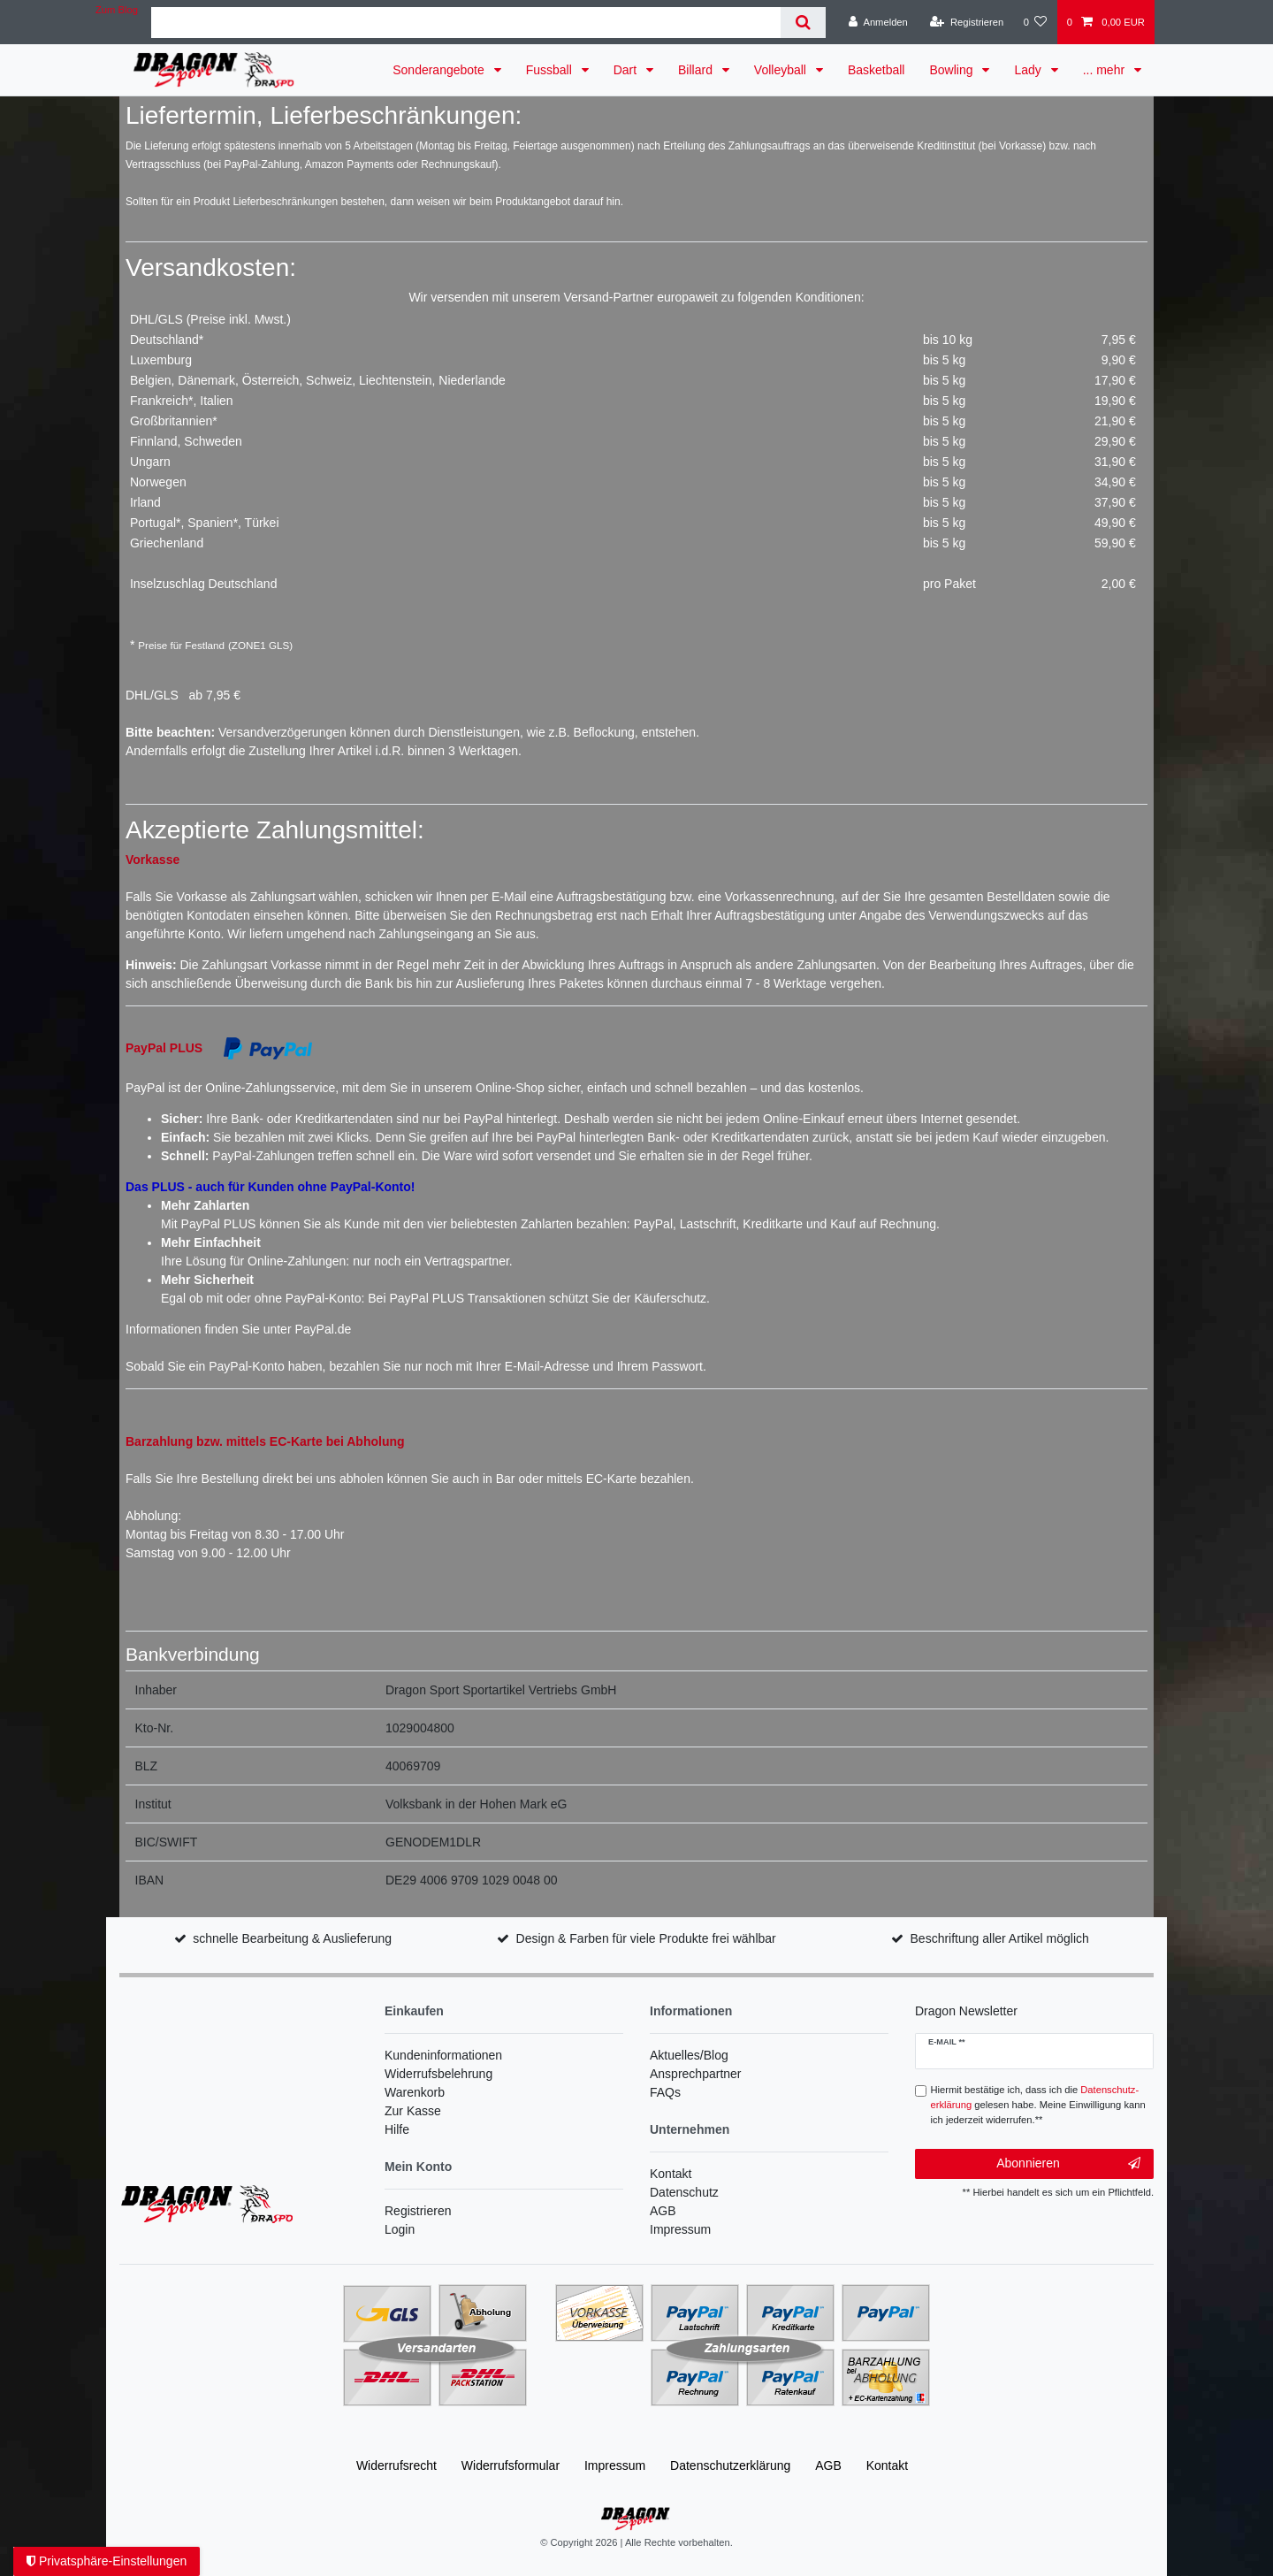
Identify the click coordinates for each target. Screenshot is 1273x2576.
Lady (1029, 70)
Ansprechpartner (696, 2074)
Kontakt (670, 2174)
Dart (627, 70)
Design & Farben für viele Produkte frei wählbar (646, 1938)
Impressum (680, 2229)
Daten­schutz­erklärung (730, 2465)
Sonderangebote (440, 70)
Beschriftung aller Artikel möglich (1000, 1938)
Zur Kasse (413, 2111)
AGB (663, 2211)
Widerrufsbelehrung (438, 2074)
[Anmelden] (878, 22)
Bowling (952, 70)
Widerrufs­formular (510, 2465)
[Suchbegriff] (466, 22)
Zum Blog (116, 9)
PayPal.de (322, 1329)
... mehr (1105, 70)
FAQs (665, 2092)
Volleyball (782, 70)
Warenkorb (415, 2092)
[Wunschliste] (1034, 22)
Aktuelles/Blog (689, 2055)
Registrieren (418, 2211)
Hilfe (397, 2129)
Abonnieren (1068, 2164)
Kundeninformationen (443, 2055)
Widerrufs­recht (396, 2465)
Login (400, 2229)
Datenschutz (684, 2192)
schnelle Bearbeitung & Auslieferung (292, 1938)
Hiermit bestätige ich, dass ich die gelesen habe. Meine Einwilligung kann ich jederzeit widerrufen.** (1038, 2104)
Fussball (551, 70)
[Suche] (803, 22)
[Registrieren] (966, 22)
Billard (697, 70)
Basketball (876, 70)
